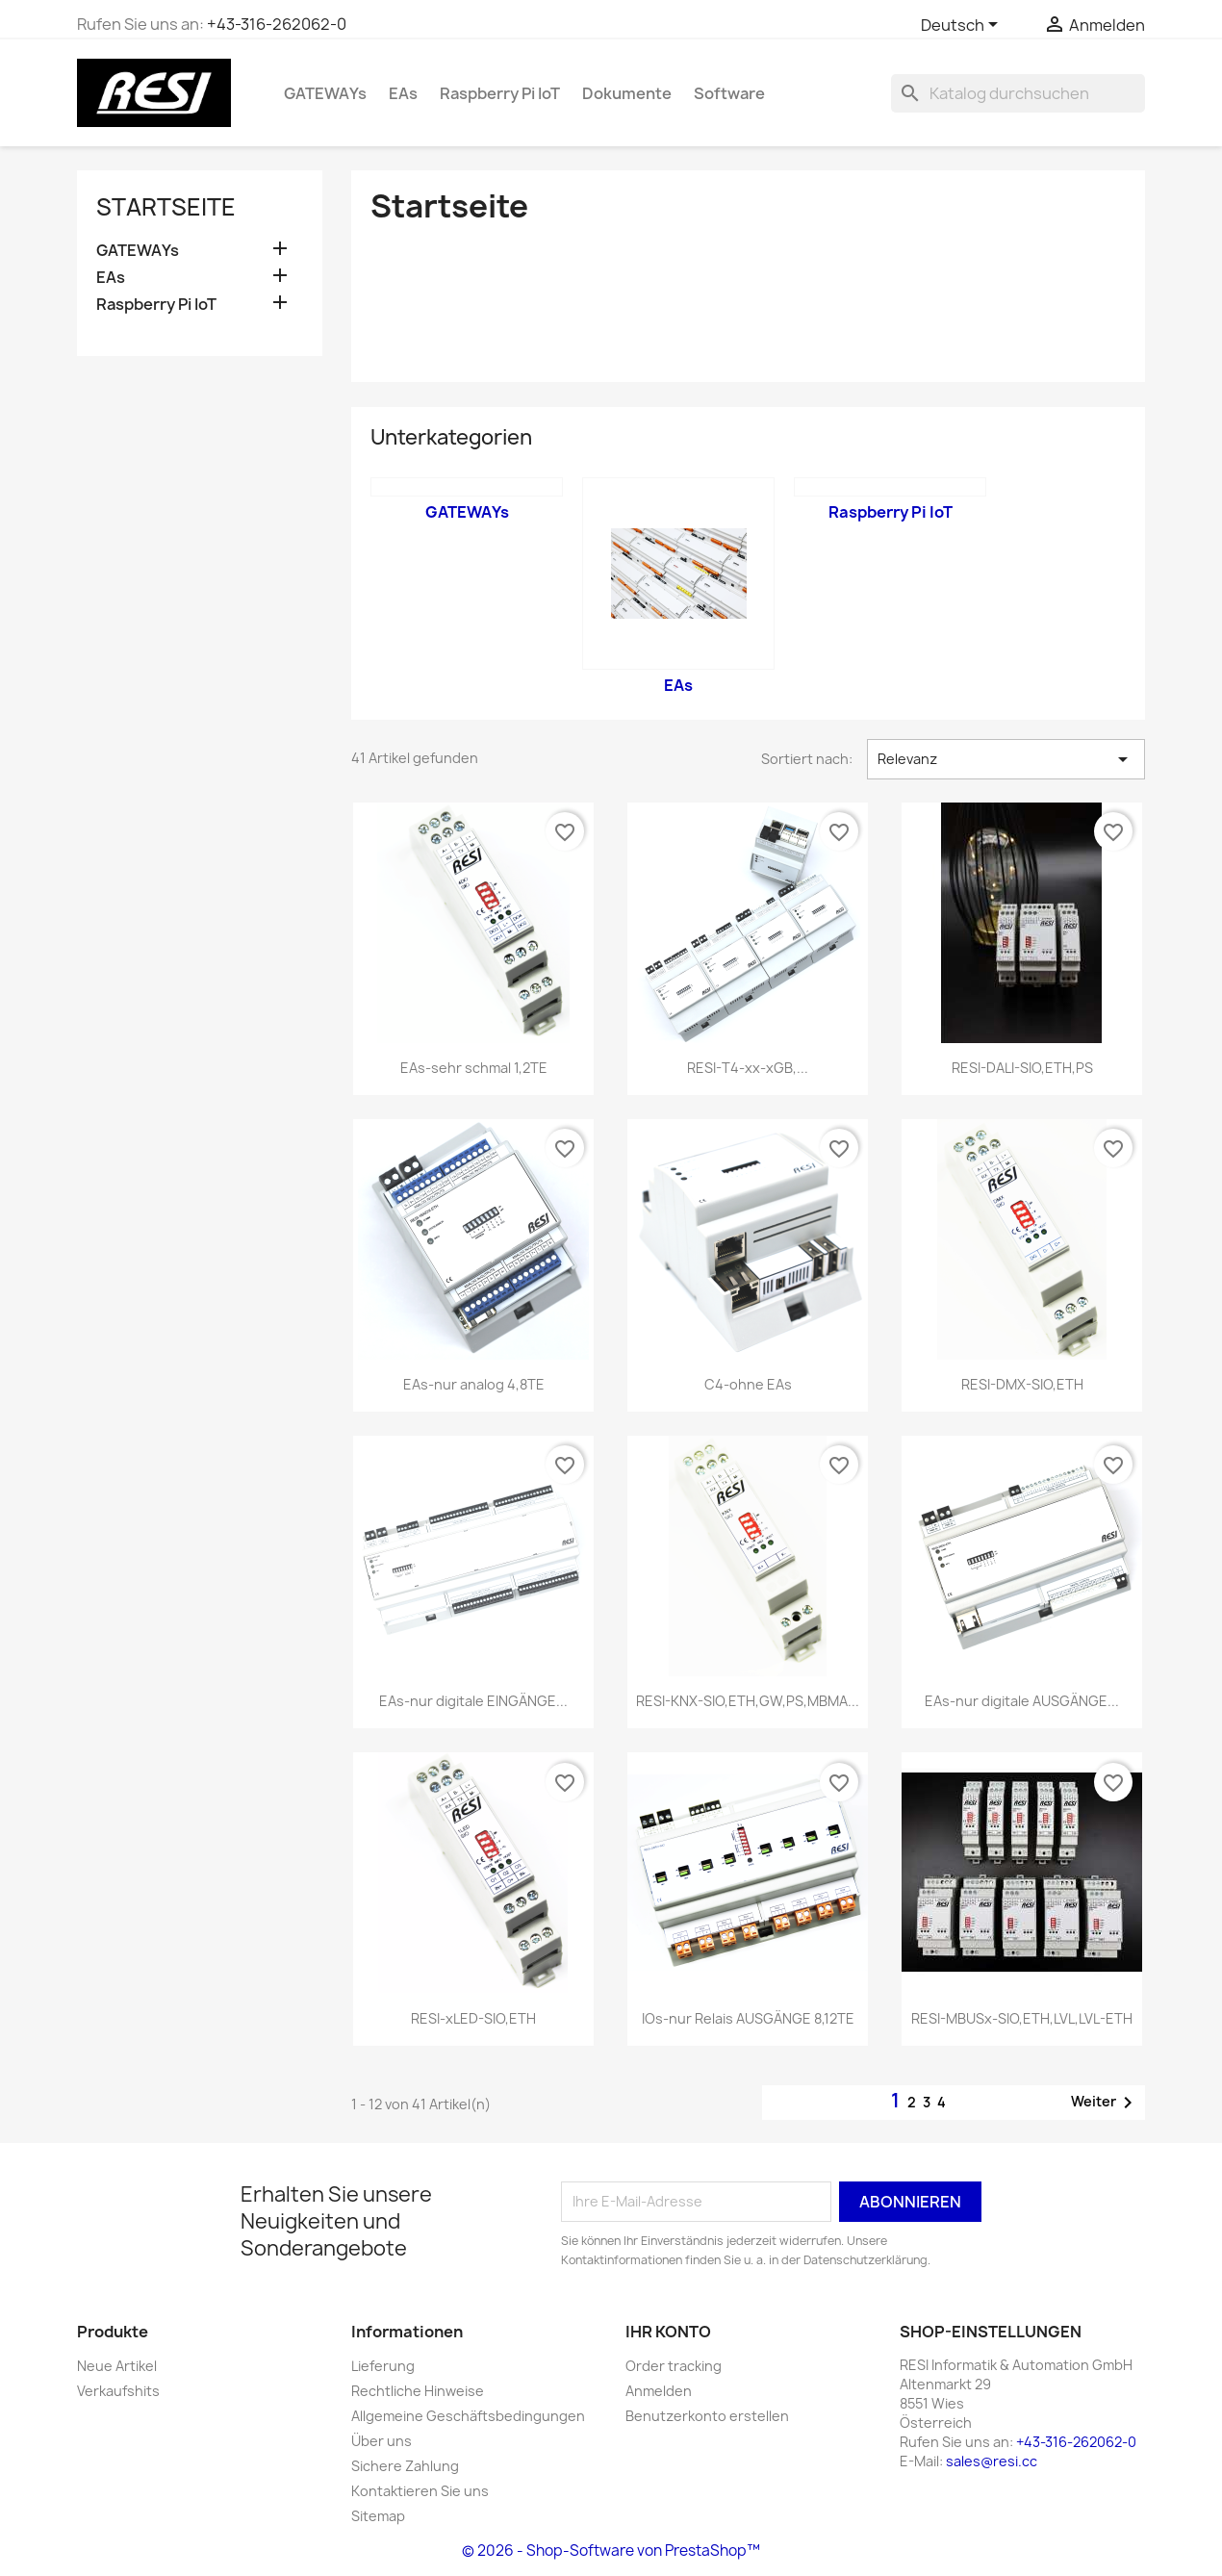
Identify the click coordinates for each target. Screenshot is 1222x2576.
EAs (403, 93)
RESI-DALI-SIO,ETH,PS (1022, 1067)
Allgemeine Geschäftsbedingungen (468, 2416)
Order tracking (673, 2366)
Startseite (166, 207)
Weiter (1105, 2102)
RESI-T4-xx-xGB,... (747, 1067)
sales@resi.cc (991, 2461)
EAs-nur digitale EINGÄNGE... (473, 1701)
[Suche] (1018, 93)
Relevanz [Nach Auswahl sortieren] (1006, 759)
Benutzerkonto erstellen (707, 2416)
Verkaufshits (118, 2391)
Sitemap (378, 2516)
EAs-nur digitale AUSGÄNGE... (1022, 1701)
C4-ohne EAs (748, 1384)
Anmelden (658, 2391)
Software (729, 93)
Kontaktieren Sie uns (420, 2491)
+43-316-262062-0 (276, 24)
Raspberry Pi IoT (500, 93)
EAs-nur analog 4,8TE (474, 1384)
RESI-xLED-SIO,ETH (473, 2018)
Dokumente (627, 93)
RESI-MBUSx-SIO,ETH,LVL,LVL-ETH (1022, 2018)
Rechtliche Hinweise (417, 2391)
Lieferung (383, 2366)
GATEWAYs (325, 93)
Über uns (381, 2441)
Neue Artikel (117, 2366)
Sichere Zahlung (405, 2466)
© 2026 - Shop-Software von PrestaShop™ (611, 2550)
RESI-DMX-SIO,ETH (1022, 1384)
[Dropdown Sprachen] (963, 26)
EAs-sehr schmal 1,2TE (473, 1067)
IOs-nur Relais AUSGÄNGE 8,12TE (748, 2018)
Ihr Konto (668, 2331)
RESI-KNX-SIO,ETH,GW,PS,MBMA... (747, 1701)
